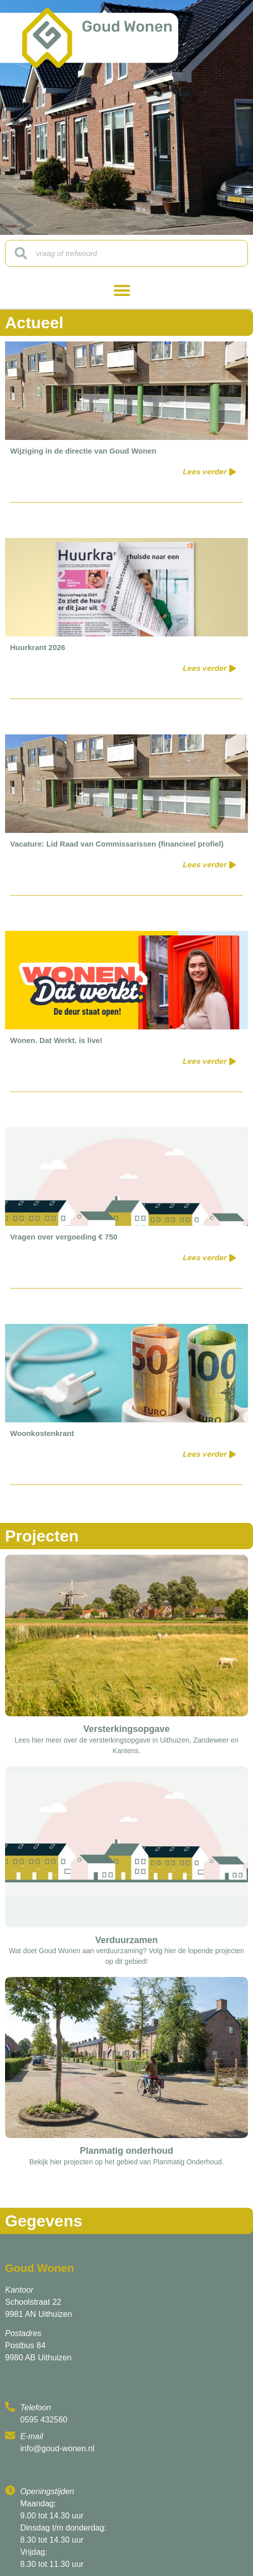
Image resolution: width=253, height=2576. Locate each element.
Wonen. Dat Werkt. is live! (56, 1040)
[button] (122, 290)
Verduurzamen (126, 1940)
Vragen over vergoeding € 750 (64, 1236)
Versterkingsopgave (126, 1729)
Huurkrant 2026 (37, 647)
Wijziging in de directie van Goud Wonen (83, 451)
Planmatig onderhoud (126, 2151)
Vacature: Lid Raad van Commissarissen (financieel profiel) (117, 843)
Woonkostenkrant (42, 1433)
